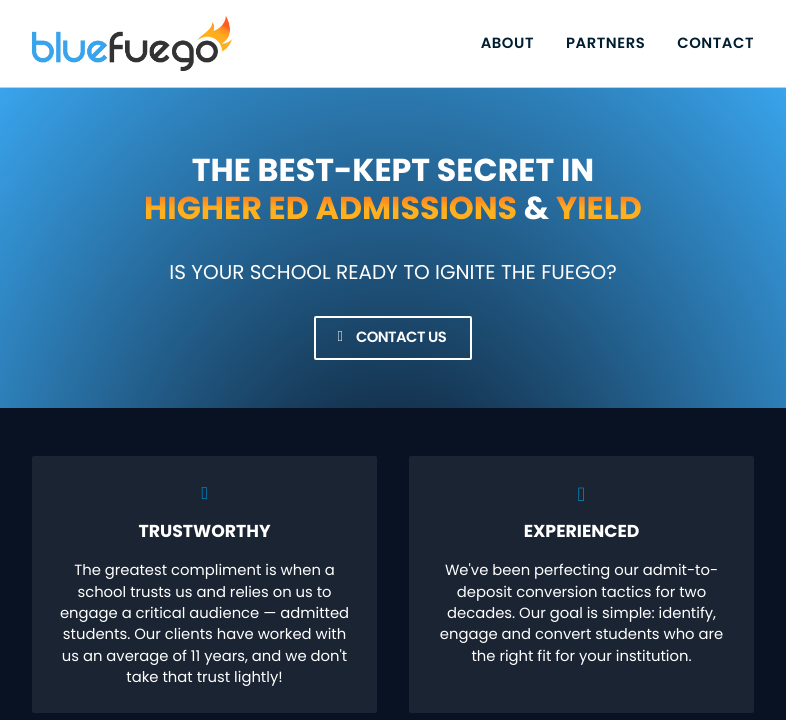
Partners (605, 43)
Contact (715, 43)
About (507, 43)
